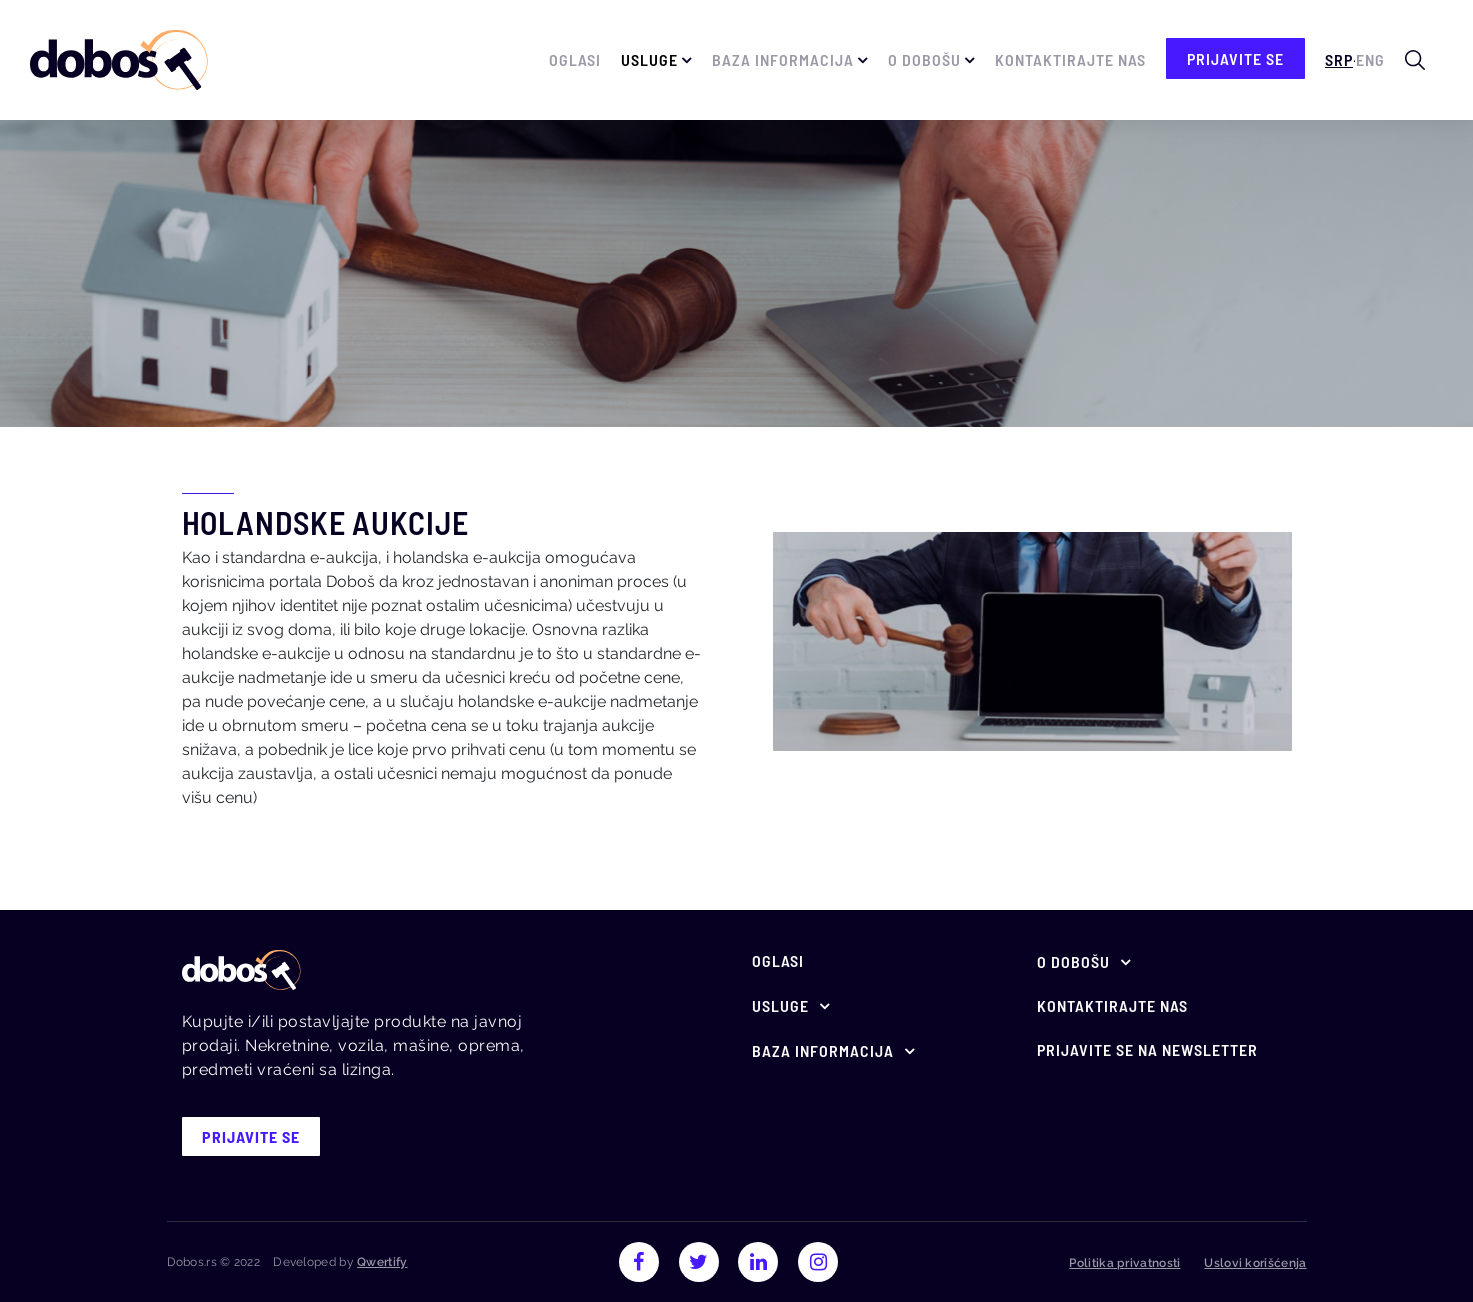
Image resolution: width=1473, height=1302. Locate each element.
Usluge (649, 59)
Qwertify (382, 1262)
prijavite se (1235, 58)
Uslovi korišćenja (1255, 1263)
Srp (1339, 59)
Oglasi (575, 59)
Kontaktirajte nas (1070, 59)
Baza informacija (783, 59)
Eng (1370, 59)
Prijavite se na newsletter (1147, 1049)
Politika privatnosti (1124, 1263)
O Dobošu (924, 59)
